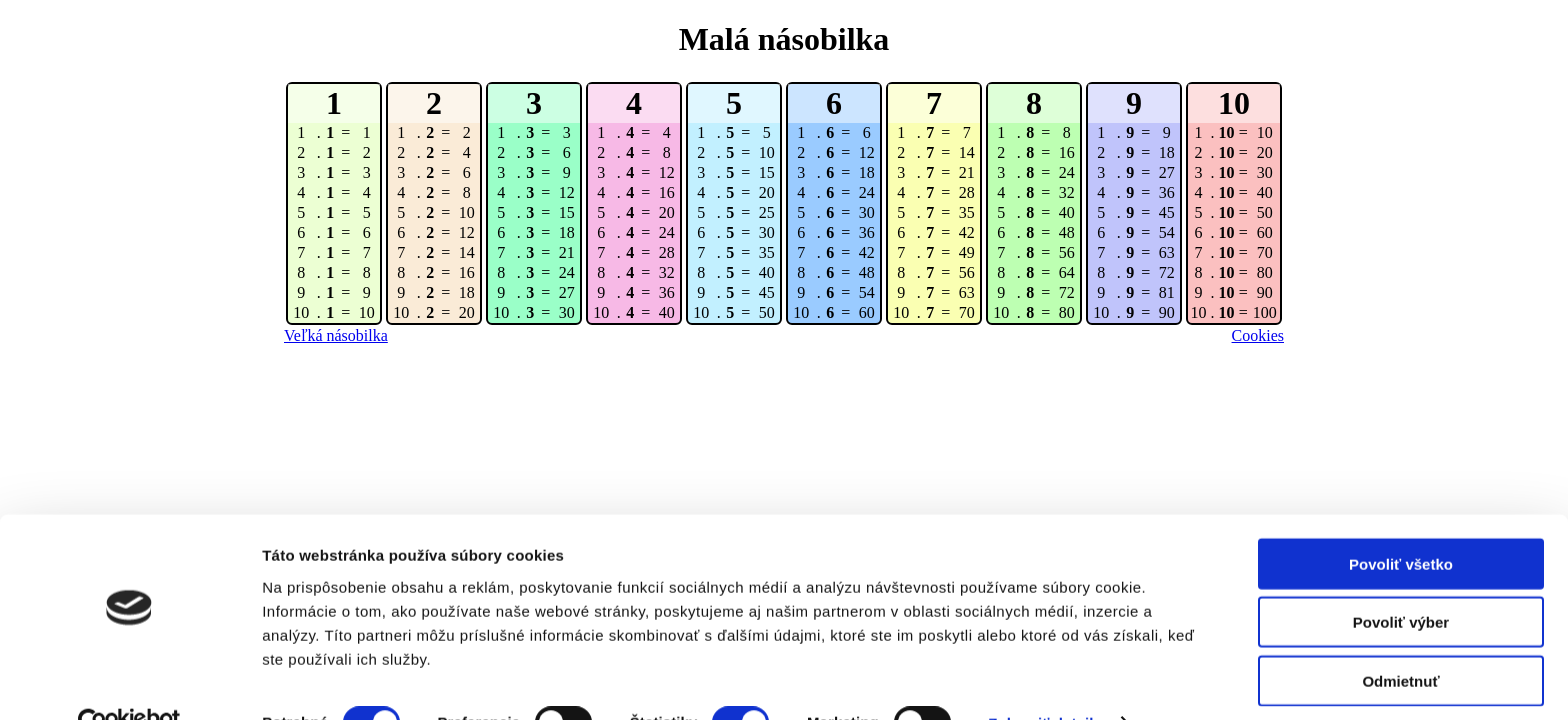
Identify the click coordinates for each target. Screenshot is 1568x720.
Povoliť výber (1401, 579)
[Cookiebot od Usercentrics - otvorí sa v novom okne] (129, 681)
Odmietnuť (1400, 637)
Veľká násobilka (336, 335)
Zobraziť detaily (1045, 680)
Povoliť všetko (1401, 520)
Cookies (1258, 335)
